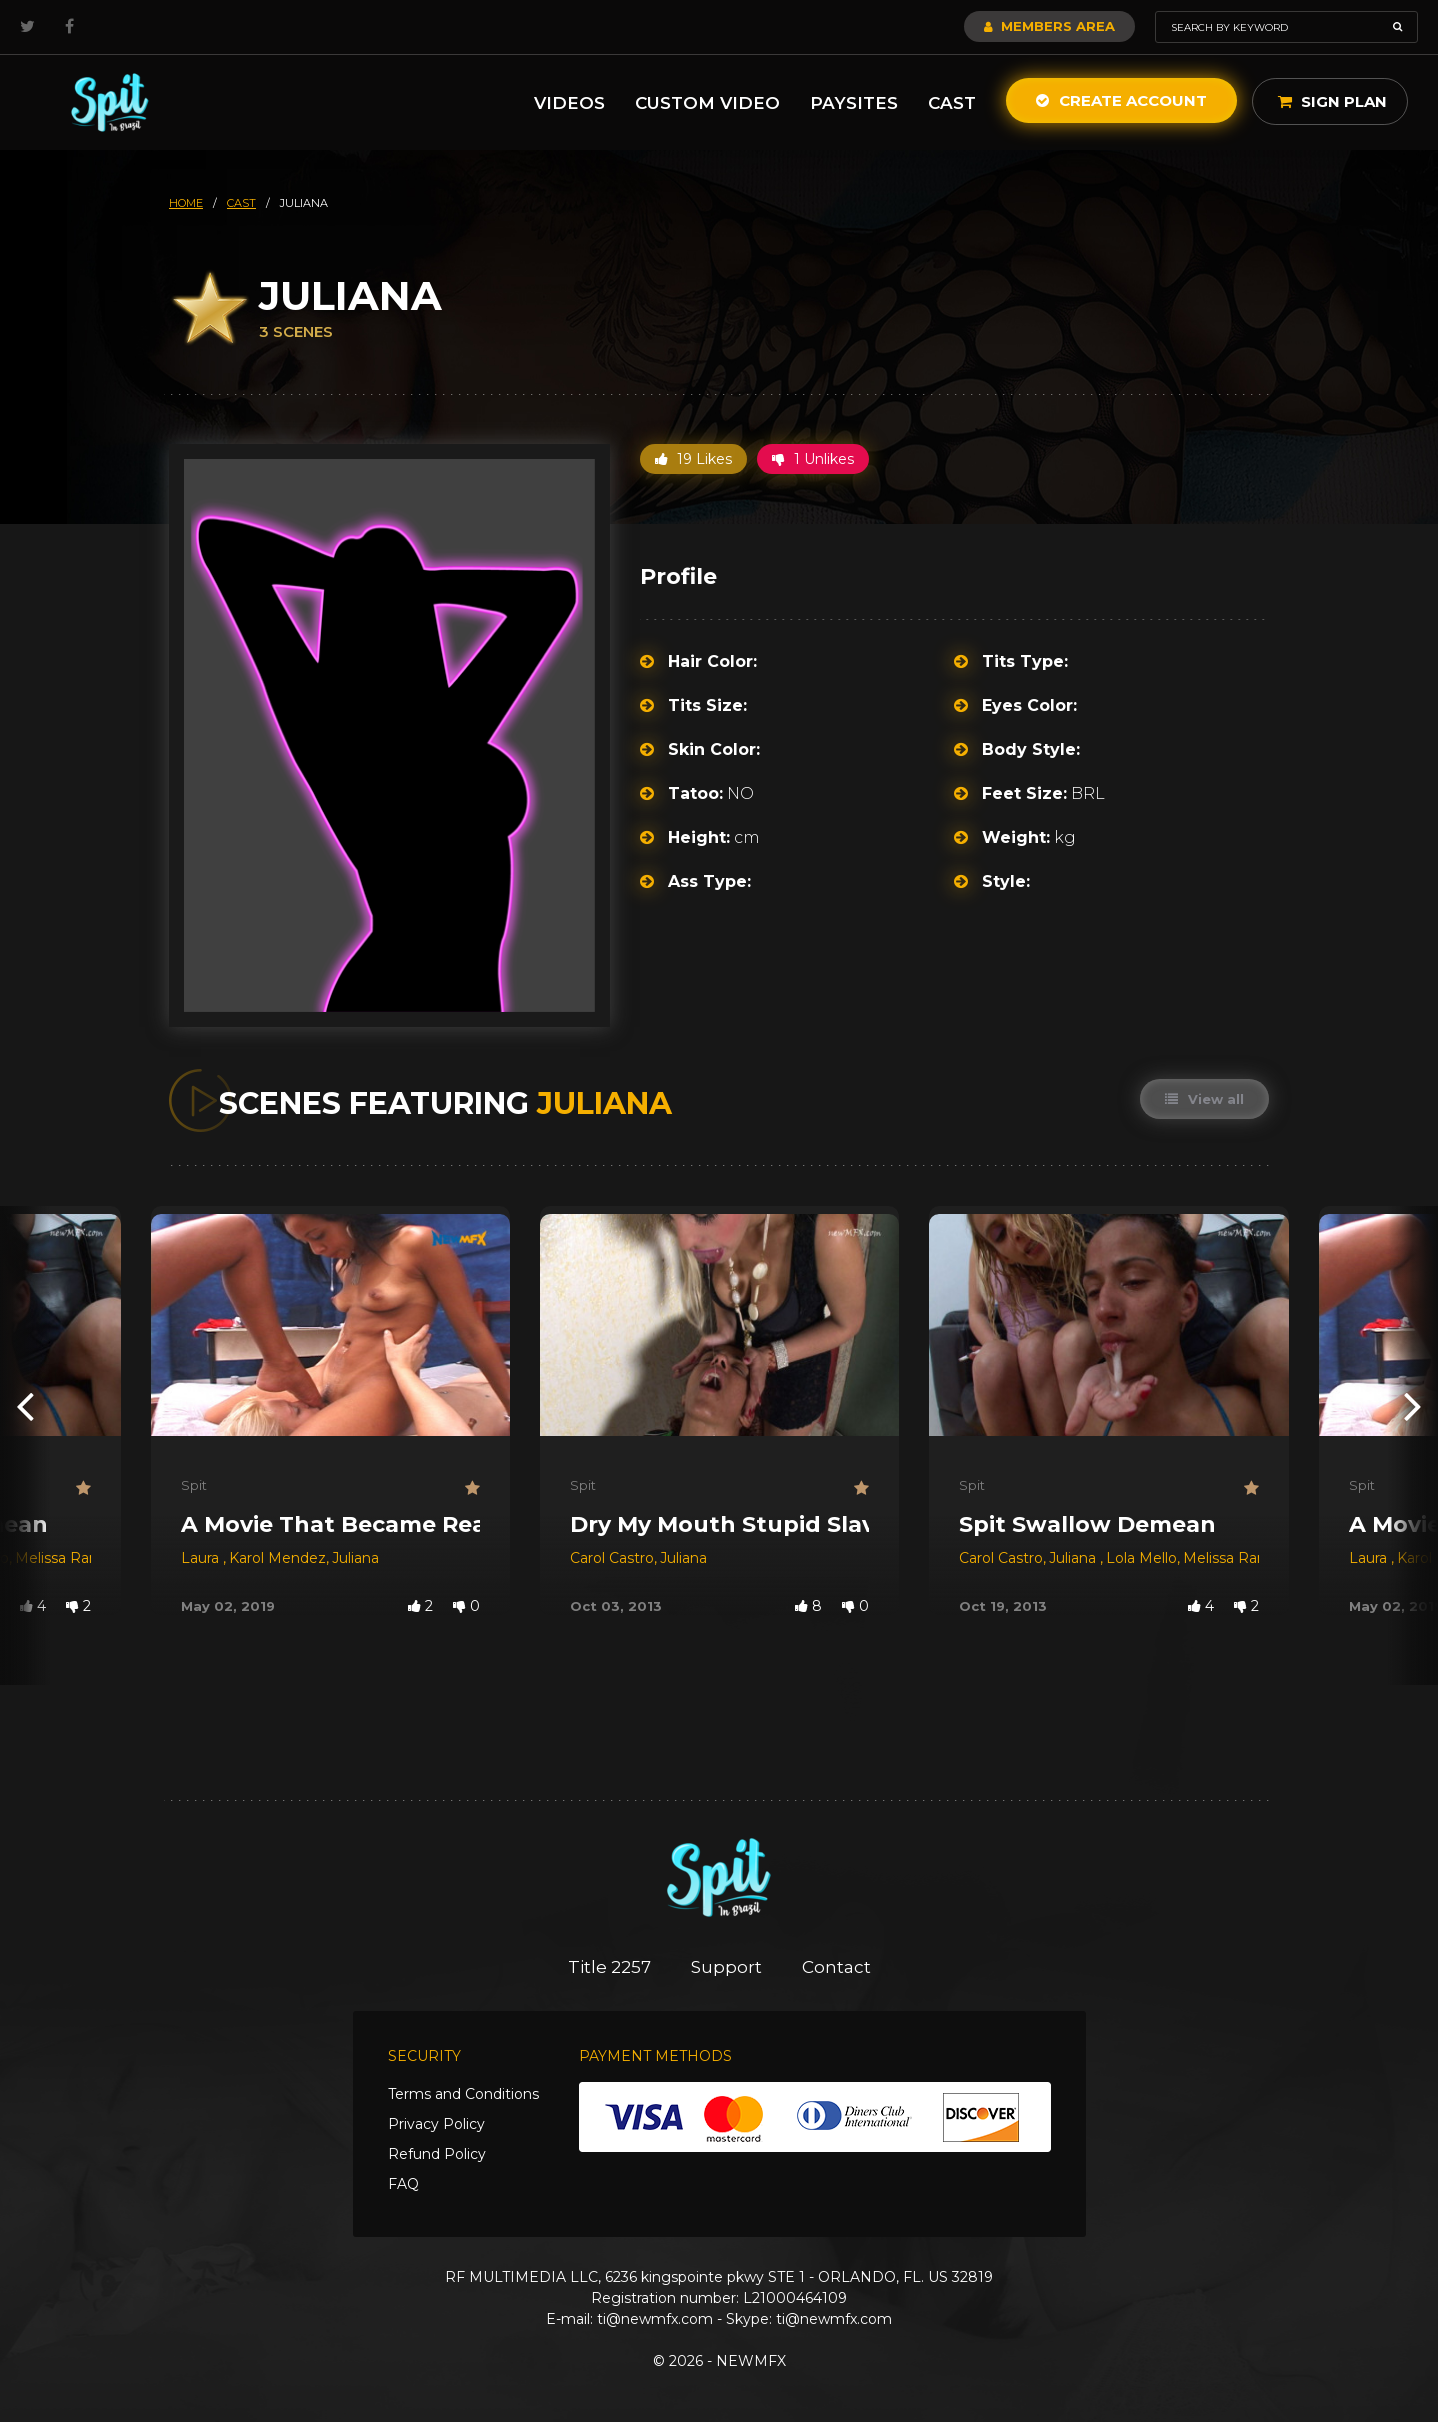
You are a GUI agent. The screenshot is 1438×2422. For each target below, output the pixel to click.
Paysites (854, 103)
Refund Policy (437, 2154)
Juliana (355, 1558)
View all (1204, 1099)
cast (241, 203)
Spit (194, 1485)
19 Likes (693, 459)
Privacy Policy (436, 2124)
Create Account (1121, 100)
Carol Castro (612, 1558)
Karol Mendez (277, 1558)
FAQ (403, 2184)
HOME (186, 203)
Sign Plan (1332, 101)
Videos (569, 103)
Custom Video (707, 103)
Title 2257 (609, 1967)
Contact (836, 1967)
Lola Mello (1141, 1558)
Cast (952, 103)
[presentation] (25, 1405)
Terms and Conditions (463, 2094)
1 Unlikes (813, 459)
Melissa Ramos (67, 1558)
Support (726, 1967)
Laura (202, 1558)
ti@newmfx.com (655, 2319)
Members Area (1049, 26)
